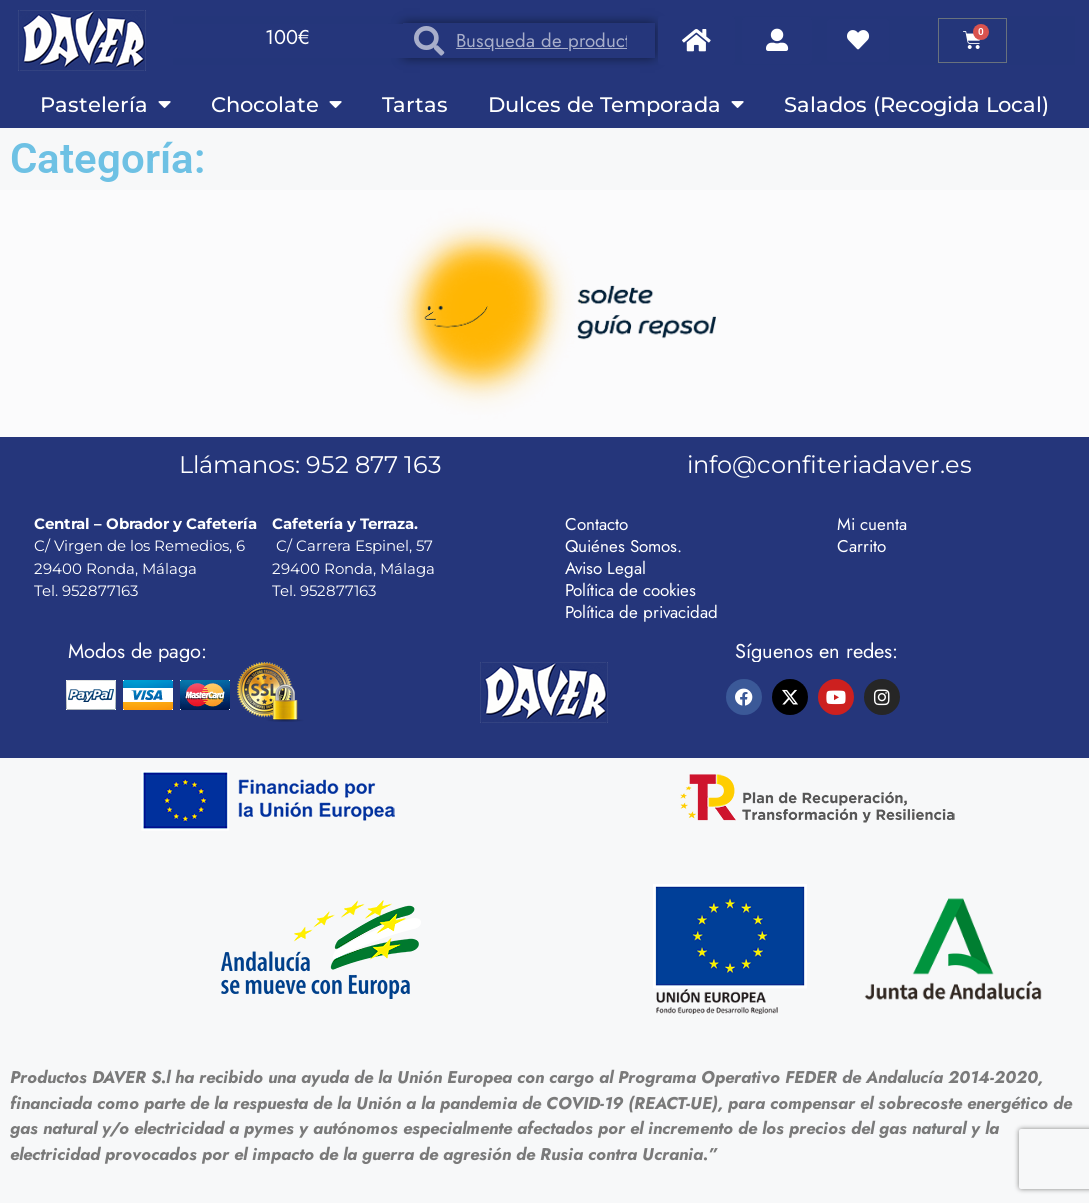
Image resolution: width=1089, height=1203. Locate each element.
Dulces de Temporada (616, 104)
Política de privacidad (641, 612)
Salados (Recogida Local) (916, 104)
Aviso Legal (605, 568)
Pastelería (105, 104)
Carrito (861, 546)
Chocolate (276, 104)
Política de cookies (630, 590)
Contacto (596, 524)
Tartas (415, 104)
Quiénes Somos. (623, 546)
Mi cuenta (872, 524)
